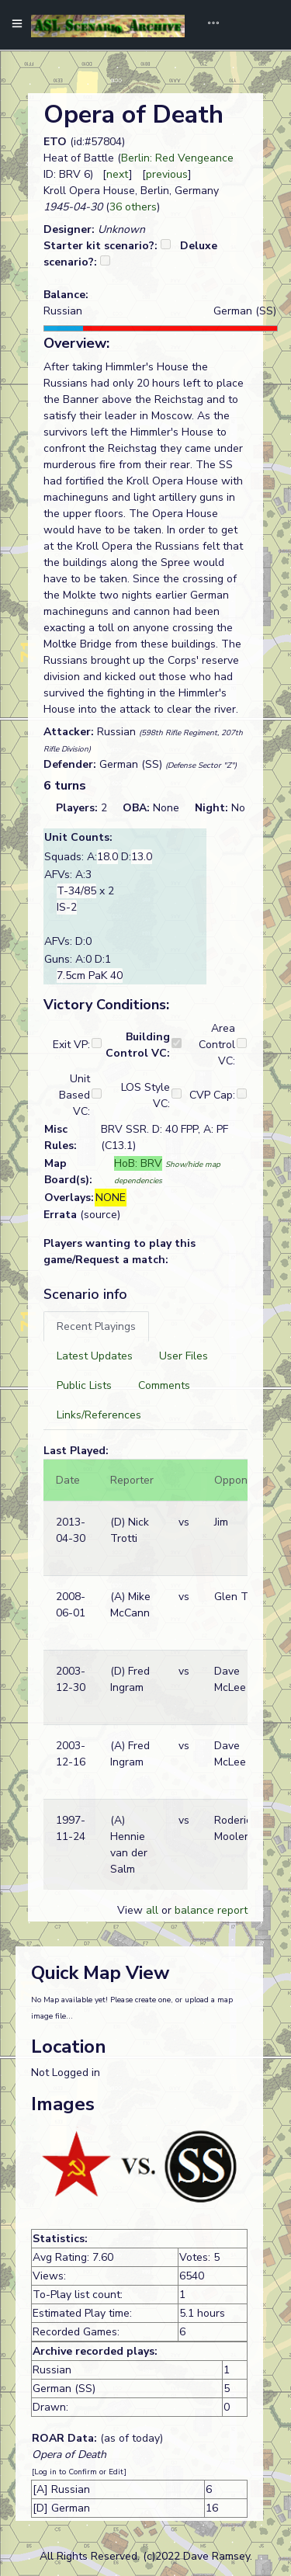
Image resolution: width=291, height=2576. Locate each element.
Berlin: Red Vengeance (177, 158)
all (152, 1910)
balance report (211, 1910)
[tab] (96, 1326)
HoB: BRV (138, 1163)
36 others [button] (133, 207)
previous (167, 174)
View (131, 1910)
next (117, 174)
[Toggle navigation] (208, 25)
